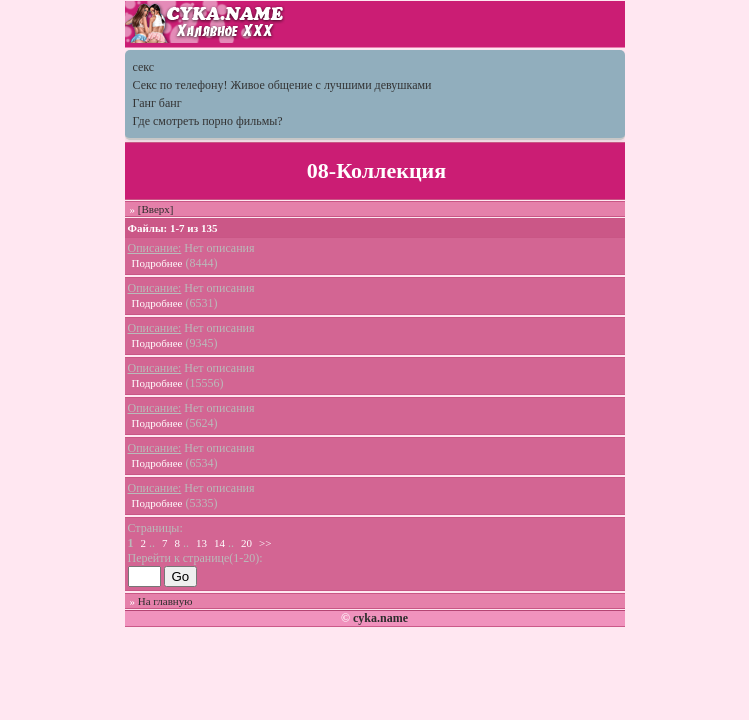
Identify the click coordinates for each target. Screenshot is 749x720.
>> (265, 543)
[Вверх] (156, 209)
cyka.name (380, 618)
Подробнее (157, 263)
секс (144, 67)
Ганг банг (157, 103)
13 (201, 543)
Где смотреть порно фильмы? (208, 121)
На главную (165, 601)
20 (246, 543)
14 (219, 543)
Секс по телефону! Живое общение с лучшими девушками (282, 85)
